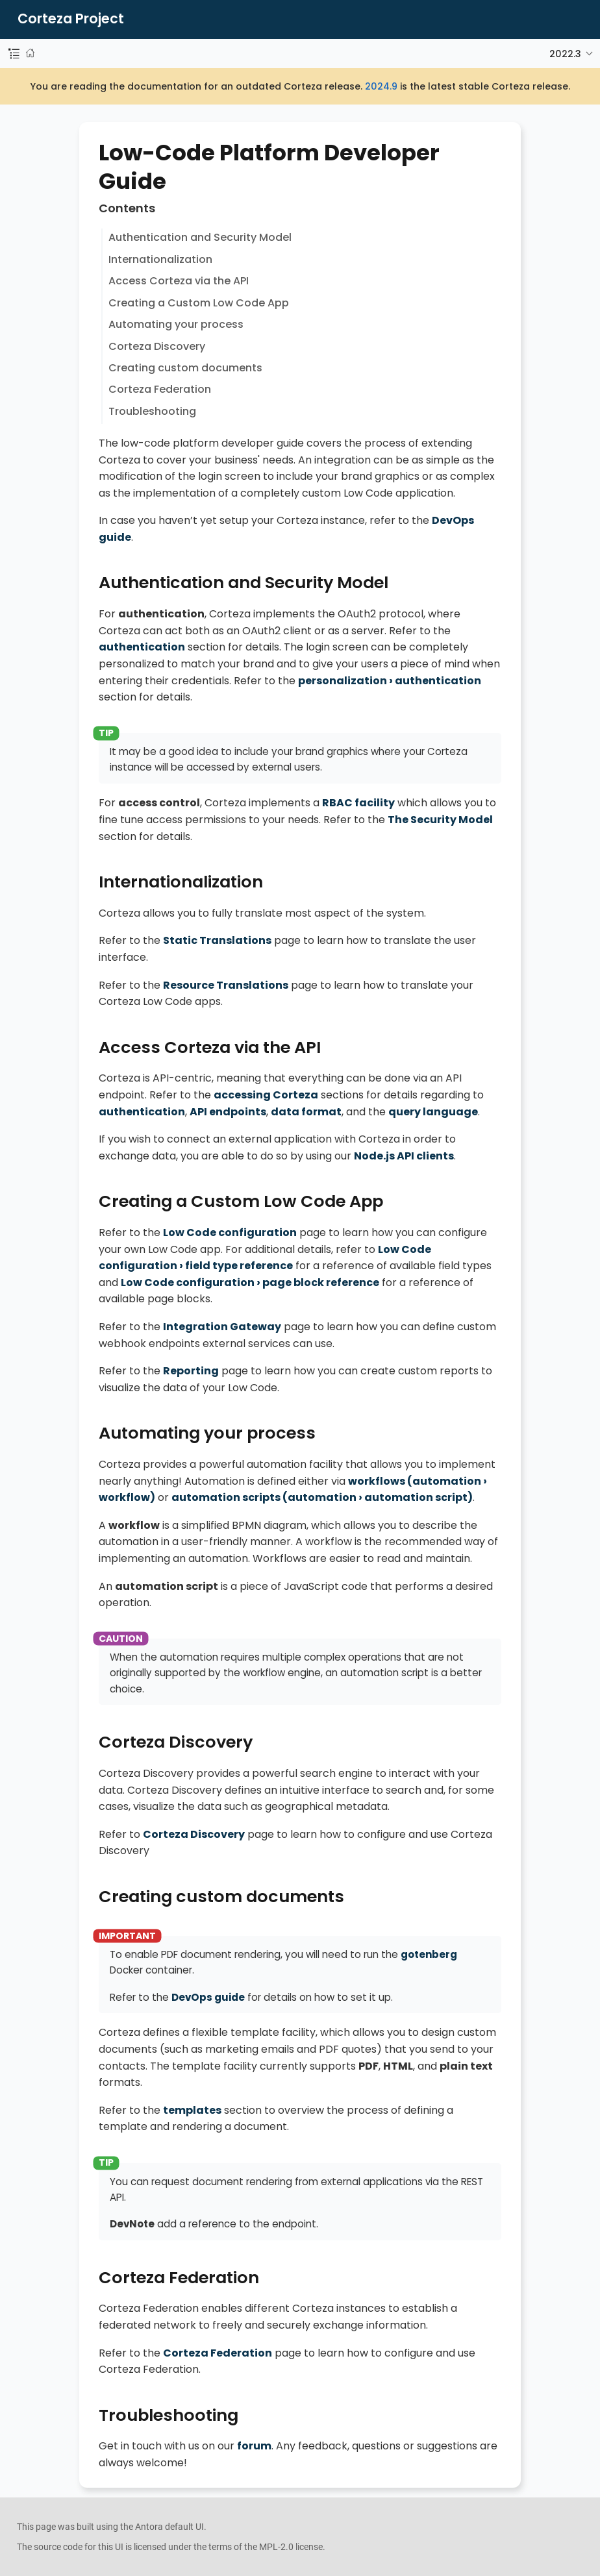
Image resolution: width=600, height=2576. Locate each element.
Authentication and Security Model (200, 237)
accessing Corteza (266, 1094)
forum (254, 2445)
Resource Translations (225, 985)
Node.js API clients (404, 1155)
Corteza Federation (159, 389)
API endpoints (228, 1111)
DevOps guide (208, 1997)
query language (433, 1111)
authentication (142, 646)
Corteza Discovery (156, 346)
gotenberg (429, 1954)
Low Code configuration (230, 1232)
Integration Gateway (222, 1326)
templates (192, 2110)
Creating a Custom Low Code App (198, 302)
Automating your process (176, 324)
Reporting (191, 1370)
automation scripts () (322, 1497)
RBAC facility (358, 802)
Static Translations (217, 940)
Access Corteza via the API (178, 280)
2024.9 (381, 86)
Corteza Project (71, 19)
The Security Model (440, 819)
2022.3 (565, 53)
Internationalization (160, 259)
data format (306, 1111)
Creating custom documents (185, 367)
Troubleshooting (152, 411)
